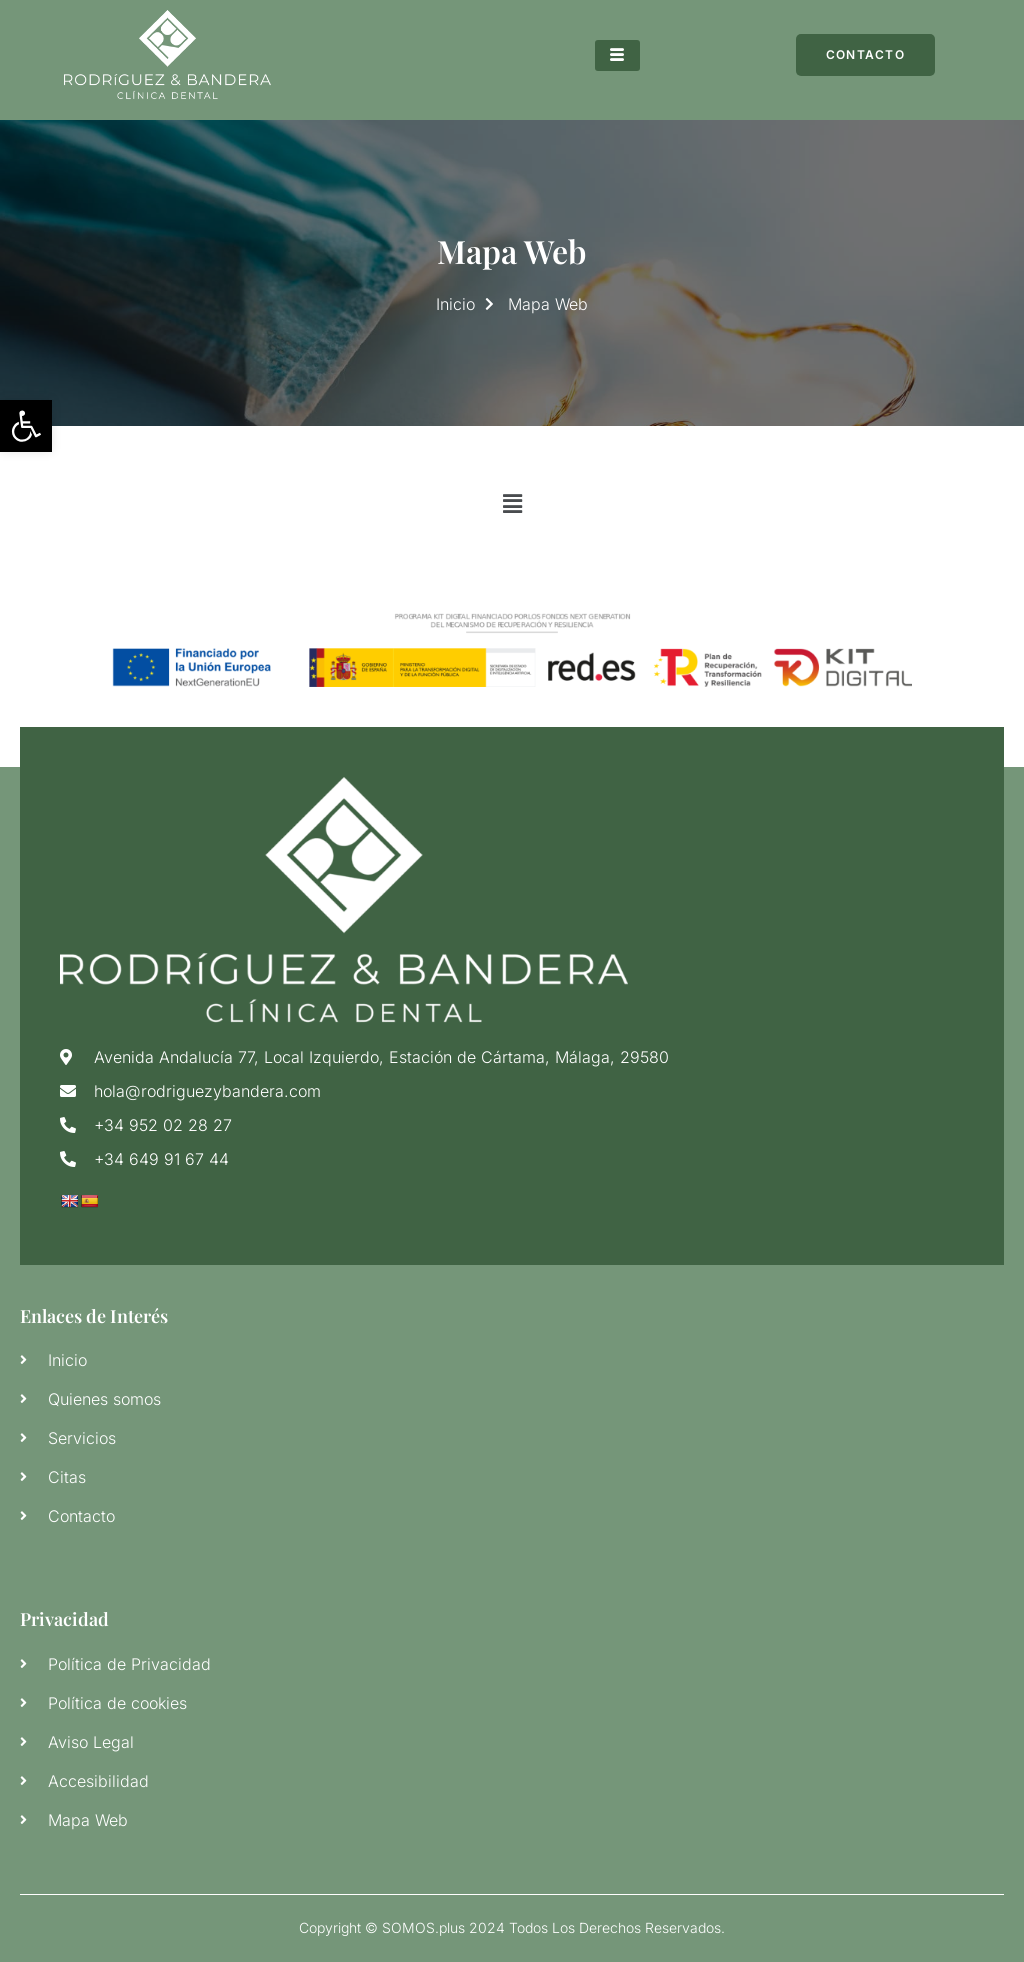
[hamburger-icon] (617, 55)
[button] (512, 504)
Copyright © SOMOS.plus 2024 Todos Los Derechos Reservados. (512, 1927)
